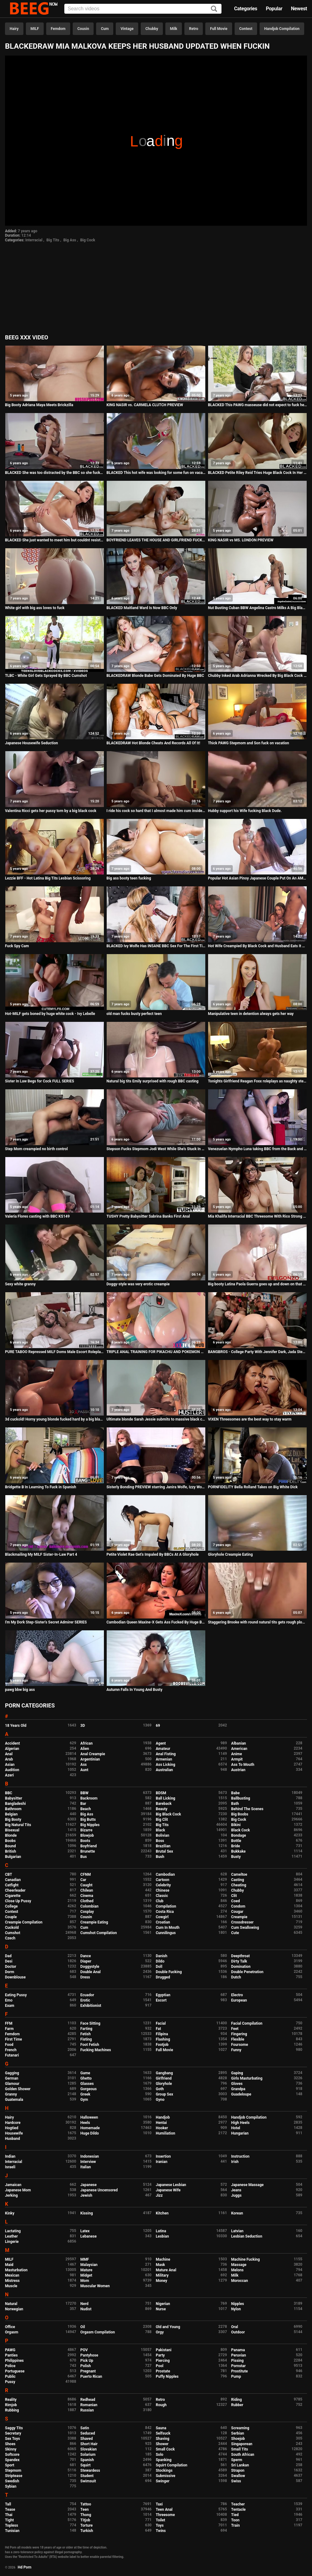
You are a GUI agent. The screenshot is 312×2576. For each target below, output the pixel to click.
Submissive (165, 2476)
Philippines (14, 2360)
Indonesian (89, 2156)
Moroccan (239, 2280)
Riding (236, 2399)
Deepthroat (240, 1956)
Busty (236, 1856)
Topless (11, 2525)
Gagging (12, 2073)
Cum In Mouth (167, 1927)
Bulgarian (13, 1856)
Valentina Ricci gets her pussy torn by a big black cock (50, 811)
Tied (235, 2515)
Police (10, 2366)
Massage (238, 2265)
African (86, 1743)
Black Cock (240, 1830)
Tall (8, 2504)
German (11, 2078)
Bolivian (162, 1835)
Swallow (238, 2476)
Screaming (240, 2428)
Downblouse (15, 1977)
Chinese (162, 1890)
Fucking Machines (95, 2050)
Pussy (10, 2382)
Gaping (237, 2073)
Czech (10, 1938)
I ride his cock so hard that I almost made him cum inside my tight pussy (156, 811)
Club (159, 1901)
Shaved (86, 2438)
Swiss (236, 2481)
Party (160, 2355)
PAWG (10, 2350)
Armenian (164, 1759)
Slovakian (88, 2449)
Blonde (11, 1835)
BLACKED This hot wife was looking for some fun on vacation (156, 472)
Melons (237, 2270)
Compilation (166, 1906)
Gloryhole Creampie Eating (230, 1554)
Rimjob (11, 2405)
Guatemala (14, 2099)
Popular (274, 9)
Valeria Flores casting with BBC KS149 (37, 1216)
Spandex (12, 2460)
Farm (9, 2029)
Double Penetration (247, 1972)
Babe (235, 1793)
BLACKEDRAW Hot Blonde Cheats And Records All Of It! (153, 743)
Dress (85, 1977)
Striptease (13, 2476)
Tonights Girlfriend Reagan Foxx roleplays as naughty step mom (257, 1081)
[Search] (214, 9)
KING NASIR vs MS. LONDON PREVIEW (240, 540)
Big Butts (88, 1819)
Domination (241, 1966)
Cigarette (13, 1896)
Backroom (89, 1798)
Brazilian (163, 1846)
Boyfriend (88, 1846)
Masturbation (16, 2270)
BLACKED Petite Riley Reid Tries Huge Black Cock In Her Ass (257, 472)
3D (82, 1725)
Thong (85, 2515)
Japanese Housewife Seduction (31, 743)
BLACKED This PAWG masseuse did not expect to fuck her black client (257, 405)
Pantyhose (89, 2355)
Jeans (236, 2190)
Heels (85, 2122)
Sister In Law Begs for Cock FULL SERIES (39, 1081)
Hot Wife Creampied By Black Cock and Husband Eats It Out (257, 946)
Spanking (163, 2460)
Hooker (162, 2128)
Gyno (160, 2099)
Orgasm (11, 2332)
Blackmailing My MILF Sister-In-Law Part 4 (41, 1554)
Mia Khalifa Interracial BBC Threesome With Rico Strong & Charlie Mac (257, 1216)
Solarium (87, 2454)
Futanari (12, 2055)
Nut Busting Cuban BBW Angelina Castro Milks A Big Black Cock (257, 608)
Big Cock (87, 240)
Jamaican (13, 2185)
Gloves (237, 2083)
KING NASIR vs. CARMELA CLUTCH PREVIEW (144, 405)
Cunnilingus (166, 1933)
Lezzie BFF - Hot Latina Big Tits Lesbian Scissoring (47, 878)
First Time (13, 2039)
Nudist (85, 2309)
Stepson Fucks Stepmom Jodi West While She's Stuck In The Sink (156, 1149)
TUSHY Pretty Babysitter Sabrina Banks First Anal (148, 1216)
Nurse (161, 2309)
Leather (11, 2236)
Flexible (237, 2039)
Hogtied (11, 2128)
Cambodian (165, 1874)
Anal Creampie (92, 1754)
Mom (84, 2280)
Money (161, 2280)
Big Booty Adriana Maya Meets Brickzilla (39, 405)
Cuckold (12, 1927)
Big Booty (13, 1819)
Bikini (236, 1825)
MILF (35, 29)
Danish (161, 1956)
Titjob (85, 2520)
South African (242, 2454)
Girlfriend (164, 2078)
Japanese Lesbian (171, 2185)
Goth (160, 2089)
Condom (238, 1906)
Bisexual (12, 1830)
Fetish (85, 2034)
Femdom (58, 29)
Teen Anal (164, 2509)
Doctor (10, 1966)
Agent (161, 1743)
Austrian (238, 1770)
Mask (160, 2265)
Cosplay (87, 1911)
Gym (84, 2099)
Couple (11, 1917)
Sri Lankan (240, 2465)
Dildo (160, 1961)
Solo (159, 2454)
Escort (161, 2000)
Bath (235, 1803)
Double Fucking (169, 1972)
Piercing (163, 2360)
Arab (9, 1759)
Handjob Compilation (282, 29)
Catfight (11, 1885)
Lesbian (162, 2236)
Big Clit (162, 1819)
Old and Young (168, 2327)
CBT (8, 1874)
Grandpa (238, 2089)
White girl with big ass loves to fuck (35, 608)
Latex (85, 2231)
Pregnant (88, 2371)
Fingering (239, 2034)
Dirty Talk (239, 1961)
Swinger (162, 2481)
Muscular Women (95, 2286)
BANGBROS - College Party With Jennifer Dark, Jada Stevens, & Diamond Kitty (257, 1352)
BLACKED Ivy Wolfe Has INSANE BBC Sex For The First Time (156, 946)
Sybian (11, 2486)
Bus (83, 1856)
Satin (84, 2428)
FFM (8, 2023)
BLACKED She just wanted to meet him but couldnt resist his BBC (54, 540)
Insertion (163, 2156)
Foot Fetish (89, 2044)
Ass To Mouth (242, 1764)
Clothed (87, 1901)
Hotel (235, 2128)
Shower (162, 2444)
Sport (9, 2465)
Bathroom (13, 1809)
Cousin (83, 29)
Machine (163, 2259)
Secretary (13, 2433)
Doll (159, 1966)
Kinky (9, 2213)
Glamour (12, 2083)
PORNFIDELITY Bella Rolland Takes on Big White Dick (252, 1487)
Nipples (237, 2304)
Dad (8, 1956)
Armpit (237, 1759)
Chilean (86, 1890)
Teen (84, 2509)
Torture (86, 2525)
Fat (158, 2029)
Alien (84, 1748)
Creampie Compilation (23, 1922)
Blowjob (87, 1835)
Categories (245, 9)
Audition (12, 1770)
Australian (164, 1770)
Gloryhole (164, 2083)
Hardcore (13, 2122)
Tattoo (85, 2504)
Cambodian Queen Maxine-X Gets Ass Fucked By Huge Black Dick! (156, 1622)
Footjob (162, 2044)
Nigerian (163, 2304)
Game (85, 2073)
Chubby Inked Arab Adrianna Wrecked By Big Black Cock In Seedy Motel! (257, 675)
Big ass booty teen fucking (128, 878)
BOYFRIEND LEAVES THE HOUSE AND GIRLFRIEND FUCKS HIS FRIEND (156, 540)
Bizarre (86, 1830)
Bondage (238, 1835)
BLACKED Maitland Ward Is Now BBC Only (141, 608)
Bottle (236, 1841)
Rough (161, 2405)
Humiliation (165, 2133)
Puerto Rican (91, 2376)
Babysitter (13, 1798)
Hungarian (240, 2133)
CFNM (85, 1874)
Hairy (14, 29)
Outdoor (238, 2332)
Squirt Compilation (171, 2465)
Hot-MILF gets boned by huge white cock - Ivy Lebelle (50, 1014)
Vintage (127, 29)
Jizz (159, 2195)
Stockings (164, 2470)
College (11, 1906)
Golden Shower (18, 2089)
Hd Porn (25, 2567)
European (239, 2000)
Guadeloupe (241, 2094)
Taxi (159, 2504)
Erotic (85, 2000)
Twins (161, 2531)
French (11, 2050)
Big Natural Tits (18, 1825)
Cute (235, 1933)
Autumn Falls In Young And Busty (134, 1689)
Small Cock (165, 2449)
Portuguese (15, 2371)
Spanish (87, 2460)
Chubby (151, 29)
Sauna (161, 2428)
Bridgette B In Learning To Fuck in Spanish (40, 1487)
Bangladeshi (15, 1803)
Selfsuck (163, 2433)
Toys (159, 2525)
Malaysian (89, 2265)
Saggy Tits (14, 2428)
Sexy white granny (20, 1284)
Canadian (13, 1880)
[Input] (143, 9)
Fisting (86, 2039)
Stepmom (13, 2470)
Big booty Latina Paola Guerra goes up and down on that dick (257, 1284)
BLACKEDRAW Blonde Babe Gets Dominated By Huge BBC (155, 675)
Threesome (165, 2515)
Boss (160, 1841)
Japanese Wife (168, 2190)
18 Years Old (15, 1725)
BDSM (161, 1793)
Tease (10, 2509)
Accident (12, 1743)
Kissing (86, 2213)
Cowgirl (162, 1917)
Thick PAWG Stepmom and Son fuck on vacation (248, 743)
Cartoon (162, 1880)
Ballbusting (240, 1798)
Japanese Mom (18, 2190)
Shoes (10, 2444)
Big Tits (52, 240)
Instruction (240, 2156)
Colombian (89, 1906)
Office (10, 2327)
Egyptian (163, 1995)
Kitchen (162, 2213)
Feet (234, 2029)
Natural (11, 2304)
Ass (83, 1764)
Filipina (162, 2034)
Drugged (163, 1977)
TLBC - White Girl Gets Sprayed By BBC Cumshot (46, 675)
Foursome (239, 2044)
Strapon (237, 2470)
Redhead (87, 2399)
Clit (234, 1896)
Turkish (86, 2531)
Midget (86, 2275)
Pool (159, 2366)
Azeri (9, 1775)
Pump (236, 2376)
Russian (87, 2410)
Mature (86, 2270)
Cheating (238, 1885)
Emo (8, 2000)
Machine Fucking (245, 2259)
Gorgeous (88, 2089)
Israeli (10, 2167)
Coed (235, 1901)
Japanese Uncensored (99, 2190)
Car (83, 1880)
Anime (236, 1754)
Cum (105, 29)
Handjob (163, 2117)
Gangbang (164, 2073)
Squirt (85, 2465)
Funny (236, 2050)
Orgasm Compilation (97, 2332)
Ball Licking (165, 1798)
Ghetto (86, 2078)
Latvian (237, 2231)
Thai (8, 2515)
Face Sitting (90, 2023)
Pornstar (238, 2366)
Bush (160, 1856)
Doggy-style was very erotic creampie (138, 1284)
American (239, 1748)
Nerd (84, 2304)
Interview (88, 2162)
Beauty (161, 1809)
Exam (9, 2005)
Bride (235, 1846)
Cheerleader (15, 1890)
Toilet (160, 2520)
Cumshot (12, 1933)
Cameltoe (239, 1874)
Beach (85, 1809)
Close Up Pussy (18, 1901)
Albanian (238, 1743)
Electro (237, 1995)
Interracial (33, 240)
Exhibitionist (90, 2005)
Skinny (10, 2449)
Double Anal (90, 1972)
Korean (237, 2213)
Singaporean (241, 2444)
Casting (237, 1880)
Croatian (163, 1922)
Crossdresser (242, 1922)
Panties (11, 2355)
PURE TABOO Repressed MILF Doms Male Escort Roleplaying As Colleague (54, 1352)
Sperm (236, 2460)
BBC (8, 1793)
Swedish (12, 2481)
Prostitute (239, 2371)
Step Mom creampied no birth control (36, 1149)
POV (84, 2350)
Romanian (88, 2405)
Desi (8, 1961)
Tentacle (238, 2509)
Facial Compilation (246, 2023)
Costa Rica (165, 1911)
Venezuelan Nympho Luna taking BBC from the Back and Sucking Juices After (257, 1149)
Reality (11, 2399)
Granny (11, 2094)
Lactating (13, 2231)
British (10, 1851)
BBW (84, 1793)
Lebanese (88, 2236)
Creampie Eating (94, 1922)
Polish (85, 2366)
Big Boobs (239, 1814)
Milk (173, 29)
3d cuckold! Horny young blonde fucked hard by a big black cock (54, 1419)
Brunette (87, 1851)
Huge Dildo (89, 2133)
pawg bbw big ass (20, 1689)
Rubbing (12, 2410)
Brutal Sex (164, 1851)
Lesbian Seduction (246, 2236)
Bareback (164, 1803)
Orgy (159, 2332)
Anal (8, 1754)
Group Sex (164, 2094)
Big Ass (69, 240)
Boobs (10, 1841)
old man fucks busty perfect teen (134, 1014)
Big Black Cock (168, 1814)
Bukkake (238, 1851)
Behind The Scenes (247, 1809)
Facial (161, 2023)
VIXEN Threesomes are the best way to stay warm (249, 1419)
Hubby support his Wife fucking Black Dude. (244, 811)
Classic (162, 1896)
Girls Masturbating (246, 2078)
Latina (161, 2231)
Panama (238, 2350)
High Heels (240, 2122)
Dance (85, 1956)
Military (162, 2275)
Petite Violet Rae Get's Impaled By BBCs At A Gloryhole (152, 1554)
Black (160, 1830)
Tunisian (12, 2531)
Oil (82, 2327)
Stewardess (90, 2470)
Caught (86, 1885)
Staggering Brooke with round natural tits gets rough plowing (257, 1622)
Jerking (11, 2195)
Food (9, 2044)
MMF (84, 2259)
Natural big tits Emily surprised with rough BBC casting (152, 1081)
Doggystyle (89, 1966)
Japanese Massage (247, 2185)
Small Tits (239, 2449)
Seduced (87, 2433)
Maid (9, 2265)
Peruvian (238, 2355)
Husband (12, 2138)
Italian (85, 2167)
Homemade (90, 2128)
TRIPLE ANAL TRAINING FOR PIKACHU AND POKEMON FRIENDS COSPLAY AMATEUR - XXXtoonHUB (156, 1352)
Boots (85, 1841)
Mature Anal (166, 2270)
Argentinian (90, 1759)
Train (235, 2525)
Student (87, 2476)
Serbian (237, 2433)
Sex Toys (12, 2438)
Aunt (84, 1770)
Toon (235, 2520)
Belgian (11, 1814)
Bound (10, 1846)
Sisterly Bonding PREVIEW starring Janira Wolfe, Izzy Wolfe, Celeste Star (156, 1487)
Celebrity (163, 1885)
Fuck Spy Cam (17, 946)
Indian (10, 2156)
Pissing (237, 2360)
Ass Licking (165, 1764)
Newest (299, 9)
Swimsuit (88, 2481)
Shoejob (238, 2438)
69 (158, 1725)
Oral (234, 2327)
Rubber (237, 2405)
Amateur (163, 1748)
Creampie (239, 1917)
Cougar (237, 1911)
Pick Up (86, 2360)
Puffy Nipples (167, 2376)
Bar (83, 1803)
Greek (85, 2094)
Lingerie (12, 2241)
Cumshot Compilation (98, 1933)
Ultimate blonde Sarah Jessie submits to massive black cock (156, 1419)
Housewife (14, 2133)
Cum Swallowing (245, 1927)
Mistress (12, 2280)
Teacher (238, 2504)
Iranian (161, 2162)
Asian (10, 1764)
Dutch (236, 1977)
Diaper (85, 1961)
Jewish (86, 2195)
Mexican (12, 2275)
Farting (86, 2029)
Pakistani (163, 2350)
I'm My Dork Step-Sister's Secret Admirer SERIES (46, 1622)
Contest (245, 29)
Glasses (87, 2083)
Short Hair (89, 2444)
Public (10, 2376)
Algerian (12, 1748)
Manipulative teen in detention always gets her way (251, 1014)
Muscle (11, 2286)
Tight (9, 2520)
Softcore (12, 2454)
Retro (193, 29)
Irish (235, 2162)
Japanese (88, 2185)
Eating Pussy (16, 1995)
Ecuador (87, 1995)
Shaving (162, 2438)
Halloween (89, 2117)
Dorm (9, 1972)
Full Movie (218, 29)
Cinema (86, 1896)
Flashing (163, 2039)
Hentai (161, 2122)
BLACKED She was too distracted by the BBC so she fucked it (54, 472)
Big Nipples (90, 1825)
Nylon (236, 2309)
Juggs (236, 2195)
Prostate (163, 2371)
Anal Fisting (166, 1754)
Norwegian (14, 2309)
